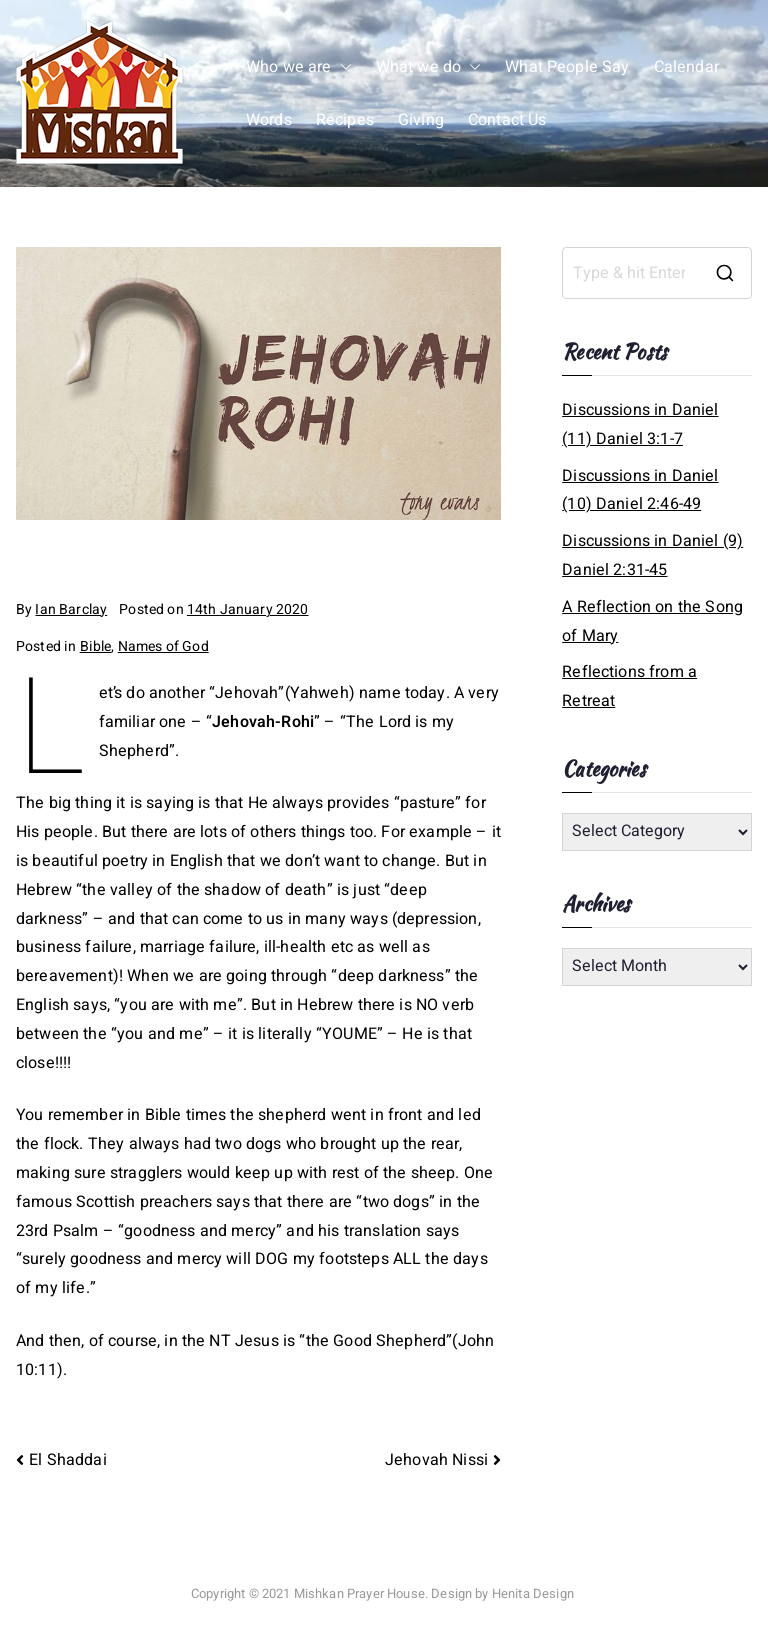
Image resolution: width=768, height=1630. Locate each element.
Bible (96, 646)
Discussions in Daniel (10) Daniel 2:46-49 (640, 490)
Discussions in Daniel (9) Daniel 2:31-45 (652, 555)
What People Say (567, 67)
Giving (421, 120)
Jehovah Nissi (436, 1460)
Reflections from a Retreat (629, 686)
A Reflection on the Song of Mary (652, 621)
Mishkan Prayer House (359, 1593)
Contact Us (507, 120)
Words (269, 120)
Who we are (299, 67)
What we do (429, 67)
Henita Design (533, 1593)
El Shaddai (68, 1460)
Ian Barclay (71, 609)
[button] (342, 67)
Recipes (345, 120)
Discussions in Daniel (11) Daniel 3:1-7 (640, 424)
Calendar (686, 67)
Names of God (163, 646)
